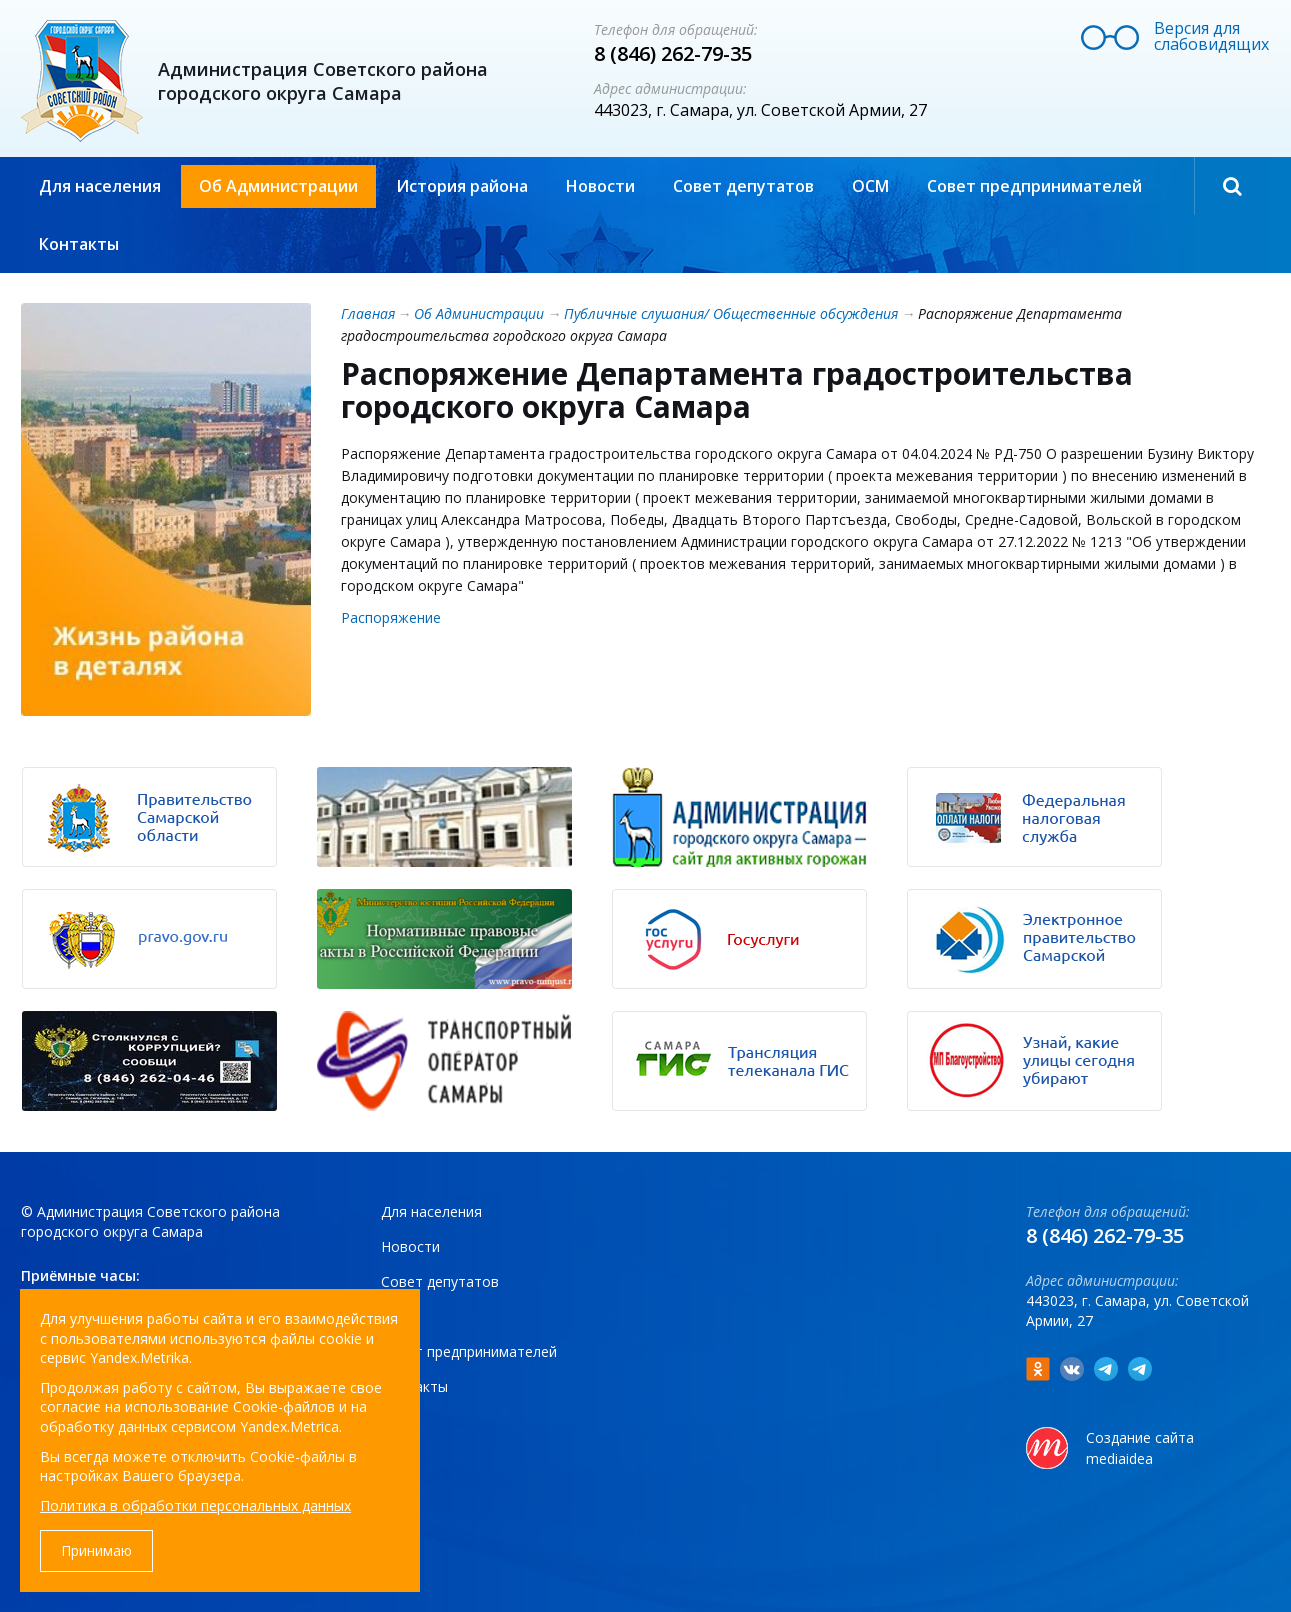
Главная (368, 313)
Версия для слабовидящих (1211, 36)
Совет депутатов (743, 186)
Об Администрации (278, 186)
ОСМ (870, 186)
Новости (600, 186)
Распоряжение (391, 617)
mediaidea (1119, 1458)
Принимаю (96, 1550)
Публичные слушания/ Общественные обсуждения (731, 313)
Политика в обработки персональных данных (195, 1505)
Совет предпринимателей (1034, 186)
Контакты (79, 244)
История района (462, 186)
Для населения (100, 186)
